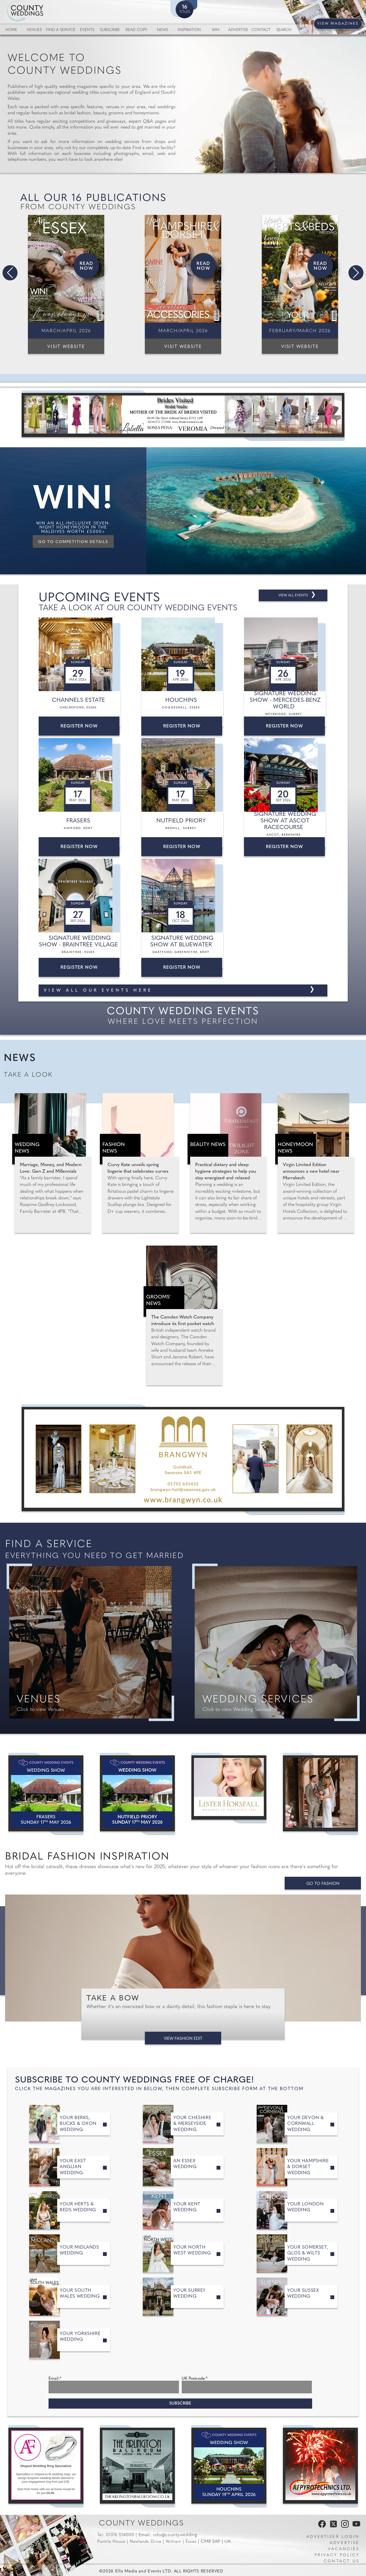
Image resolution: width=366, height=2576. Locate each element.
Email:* (55, 2379)
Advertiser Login (333, 2537)
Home (11, 30)
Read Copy (136, 30)
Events (87, 30)
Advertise (238, 30)
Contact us (341, 2561)
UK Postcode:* (194, 2379)
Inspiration (189, 30)
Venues (34, 30)
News (162, 30)
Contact (261, 30)
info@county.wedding (175, 2535)
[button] (10, 272)
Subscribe (110, 30)
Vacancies (343, 2549)
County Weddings (141, 2523)
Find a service (60, 30)
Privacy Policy (337, 2555)
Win (215, 30)
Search (283, 30)
